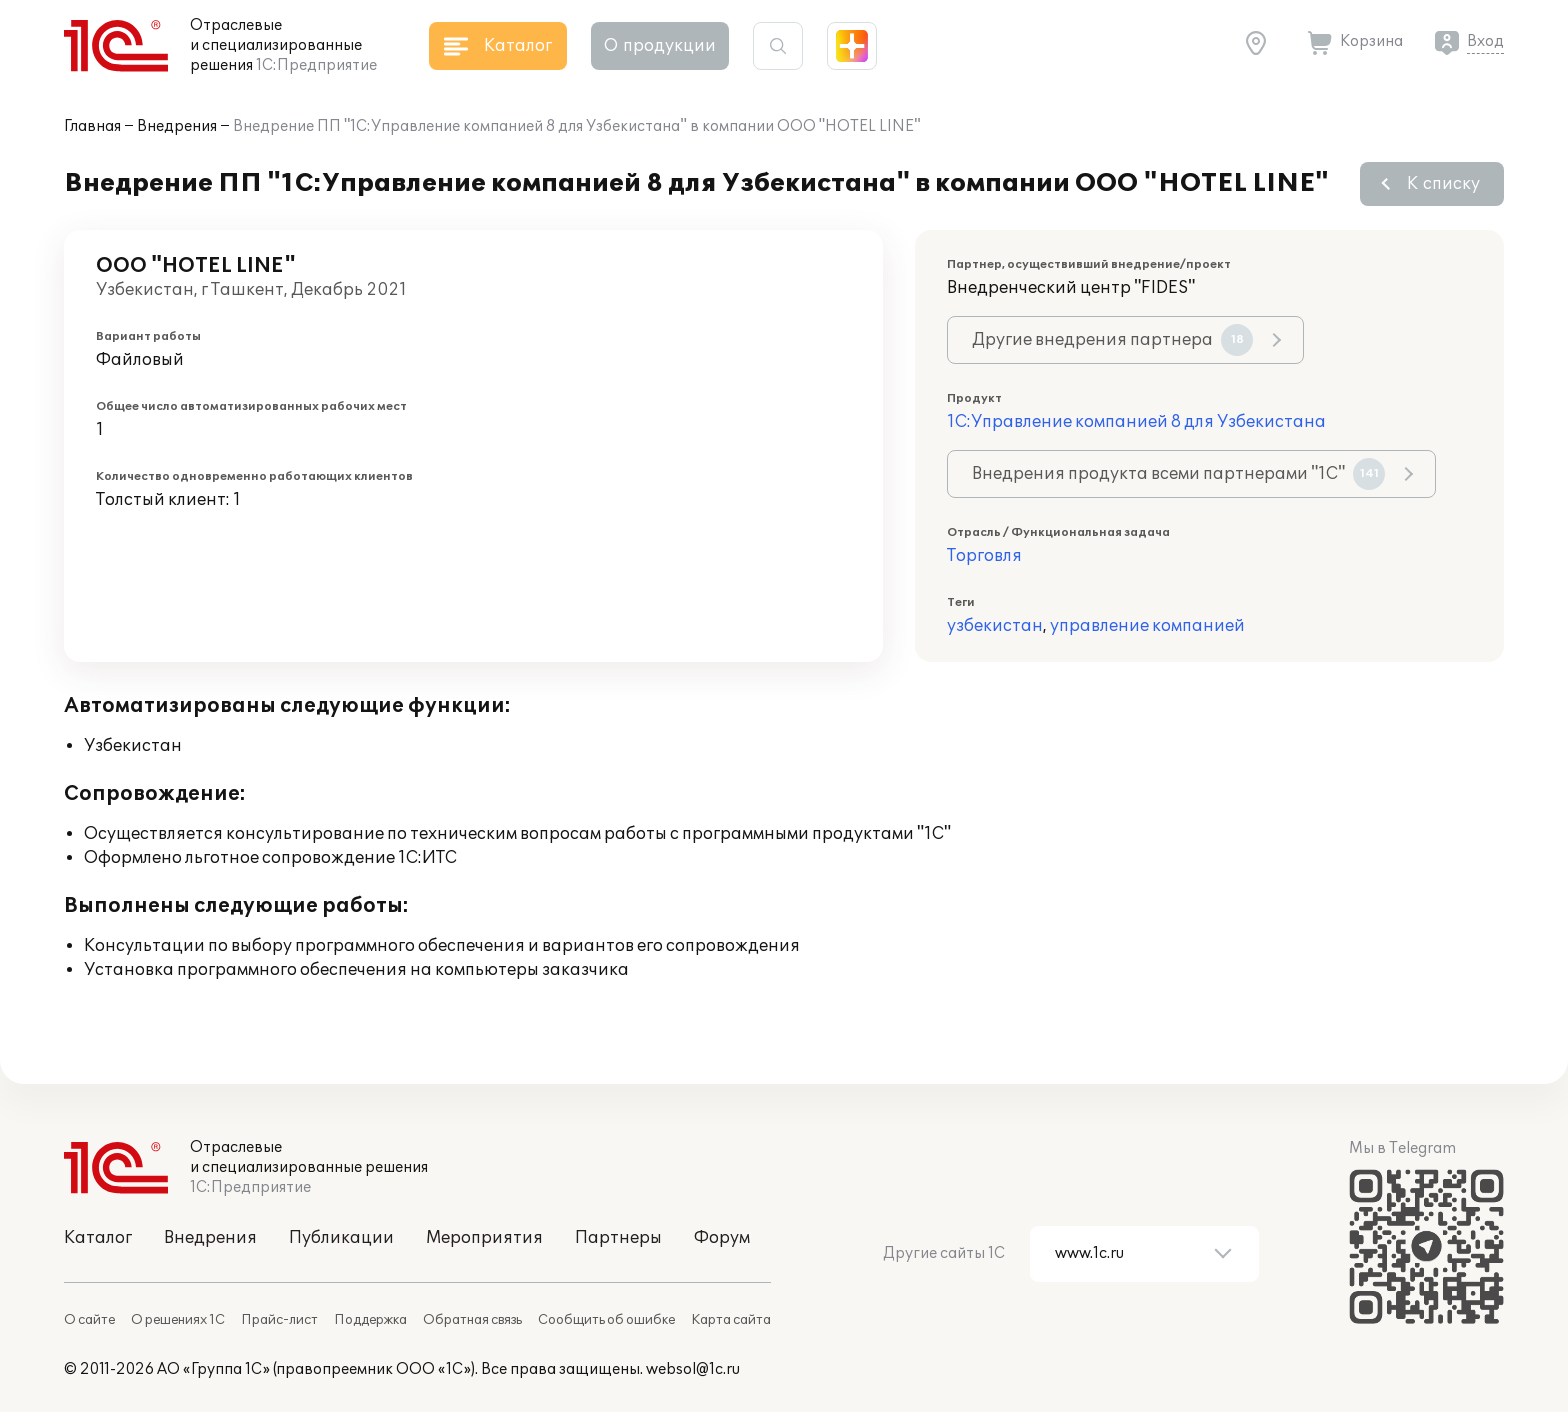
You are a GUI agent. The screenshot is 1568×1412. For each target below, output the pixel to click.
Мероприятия (484, 1238)
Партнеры (618, 1238)
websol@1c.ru (693, 1369)
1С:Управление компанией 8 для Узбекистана (1136, 422)
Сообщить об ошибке (606, 1320)
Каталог (98, 1238)
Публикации (341, 1238)
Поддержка (370, 1320)
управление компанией (1147, 626)
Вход (1485, 41)
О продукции (660, 46)
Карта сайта (731, 1320)
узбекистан (995, 626)
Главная (92, 126)
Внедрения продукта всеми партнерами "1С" (1178, 474)
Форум (722, 1238)
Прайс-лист (279, 1320)
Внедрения (177, 126)
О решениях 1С (178, 1320)
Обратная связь (472, 1320)
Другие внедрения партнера (1112, 340)
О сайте (89, 1320)
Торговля (984, 556)
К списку (1443, 184)
